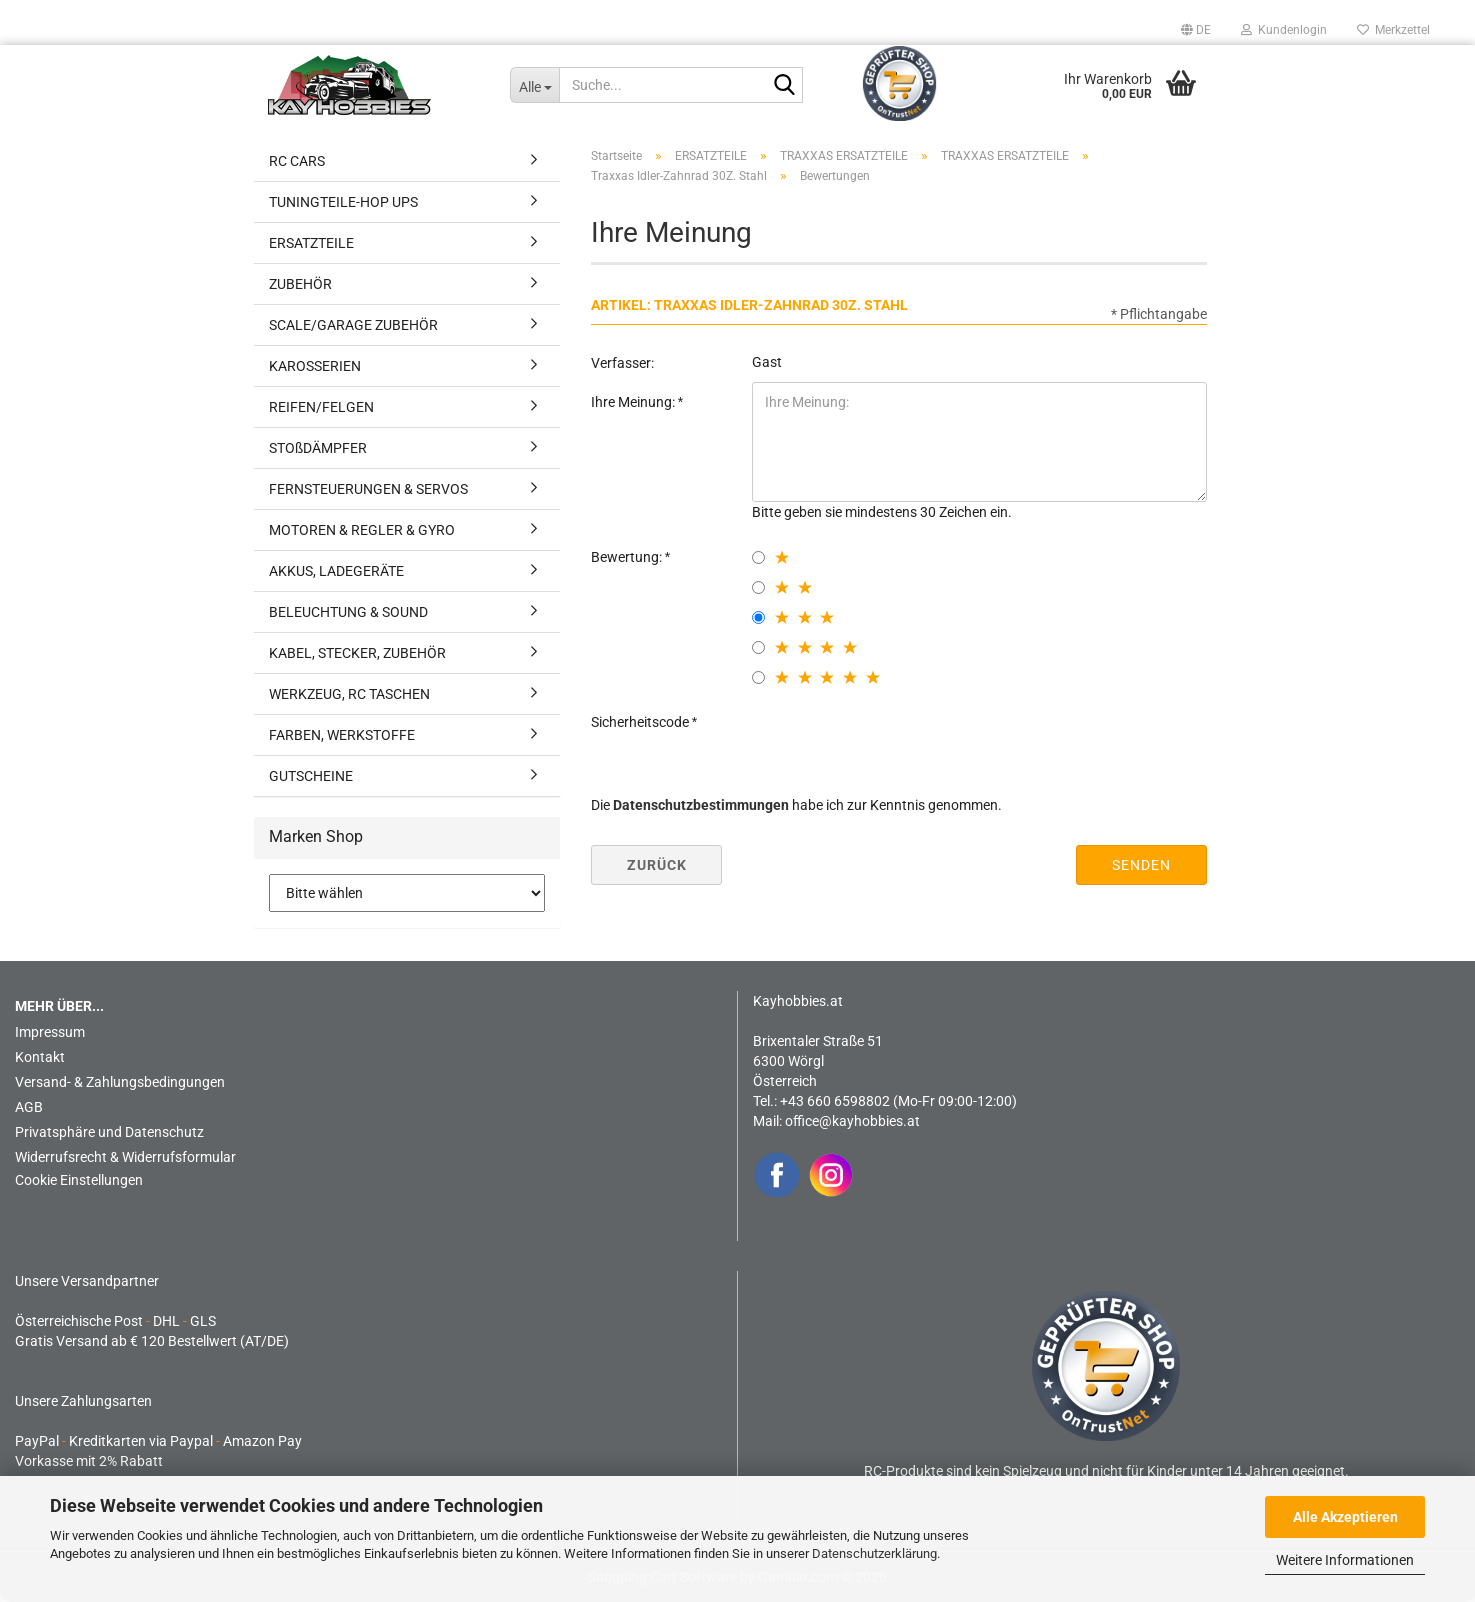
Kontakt (40, 1057)
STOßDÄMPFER (318, 448)
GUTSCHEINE (311, 776)
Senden (1141, 865)
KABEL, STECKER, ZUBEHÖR (357, 653)
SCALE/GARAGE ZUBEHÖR (353, 325)
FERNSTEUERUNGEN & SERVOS (368, 489)
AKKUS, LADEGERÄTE (336, 571)
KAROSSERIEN (315, 366)
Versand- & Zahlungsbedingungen (120, 1082)
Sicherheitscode (641, 722)
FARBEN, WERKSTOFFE (342, 735)
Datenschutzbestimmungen (701, 805)
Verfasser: (622, 363)
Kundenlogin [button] (1284, 30)
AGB (29, 1107)
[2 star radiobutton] (758, 587)
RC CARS (297, 161)
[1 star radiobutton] (758, 557)
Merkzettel (1393, 30)
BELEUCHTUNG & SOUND (348, 612)
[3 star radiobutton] (758, 617)
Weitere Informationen (1345, 1560)
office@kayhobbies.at (852, 1121)
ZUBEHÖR (300, 284)
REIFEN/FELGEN (321, 407)
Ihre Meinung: (634, 402)
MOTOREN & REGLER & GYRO (362, 530)
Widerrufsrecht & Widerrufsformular (125, 1157)
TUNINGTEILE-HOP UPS (343, 202)
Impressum (50, 1032)
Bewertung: (628, 557)
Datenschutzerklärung (874, 1553)
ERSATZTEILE (311, 243)
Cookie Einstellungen (79, 1180)
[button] (1196, 30)
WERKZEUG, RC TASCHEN (349, 694)
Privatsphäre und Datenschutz (109, 1132)
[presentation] (904, 741)
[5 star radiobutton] (758, 677)
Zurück (657, 865)
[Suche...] (534, 85)
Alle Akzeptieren (1345, 1517)
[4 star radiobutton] (758, 647)
